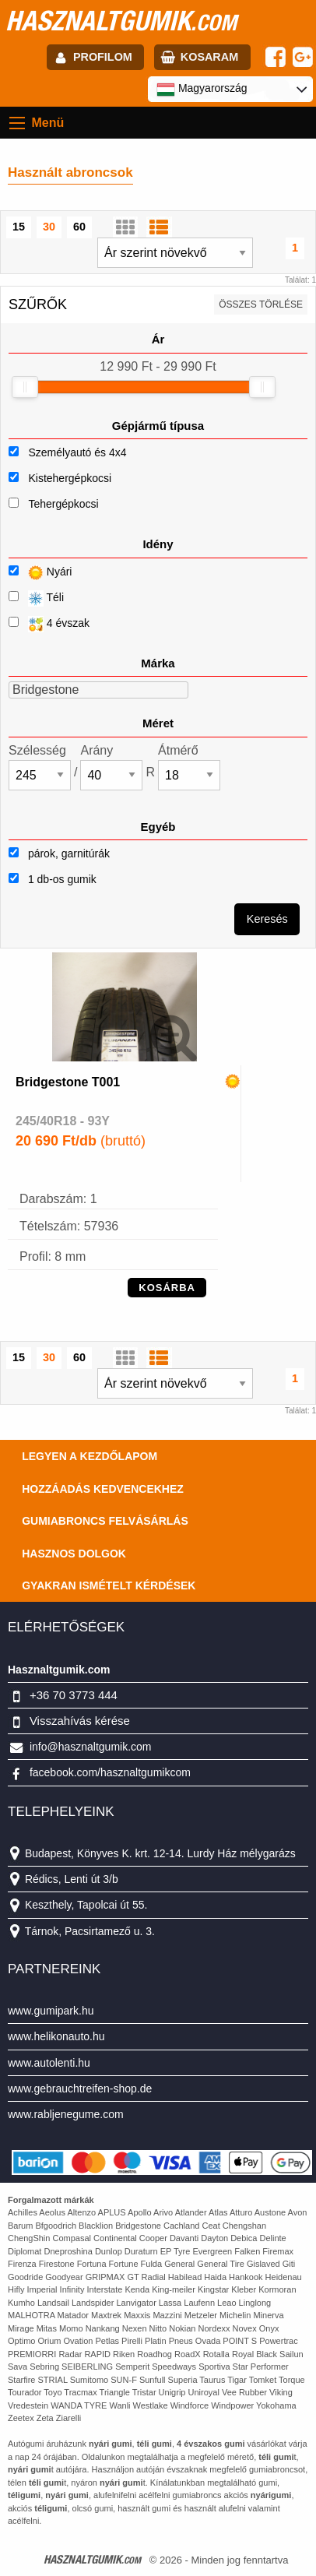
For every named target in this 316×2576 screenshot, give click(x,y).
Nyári (40, 573)
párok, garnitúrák (59, 853)
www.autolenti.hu (49, 2063)
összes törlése (261, 304)
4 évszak (49, 624)
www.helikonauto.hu (56, 2036)
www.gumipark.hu (51, 2010)
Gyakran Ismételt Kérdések (108, 1585)
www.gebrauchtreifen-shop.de (80, 2088)
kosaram (209, 57)
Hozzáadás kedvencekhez (103, 1489)
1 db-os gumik (53, 879)
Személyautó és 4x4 (77, 452)
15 (18, 226)
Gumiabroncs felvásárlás (105, 1521)
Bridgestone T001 (68, 1082)
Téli (36, 598)
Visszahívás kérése (80, 1720)
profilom (102, 57)
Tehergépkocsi (63, 504)
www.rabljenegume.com (66, 2114)
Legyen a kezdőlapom (89, 1456)
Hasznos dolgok (74, 1553)
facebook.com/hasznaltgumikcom (110, 1772)
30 (49, 226)
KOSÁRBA (167, 1287)
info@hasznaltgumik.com (91, 1746)
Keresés (267, 919)
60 (79, 226)
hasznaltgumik (121, 20)
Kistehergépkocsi (69, 478)
